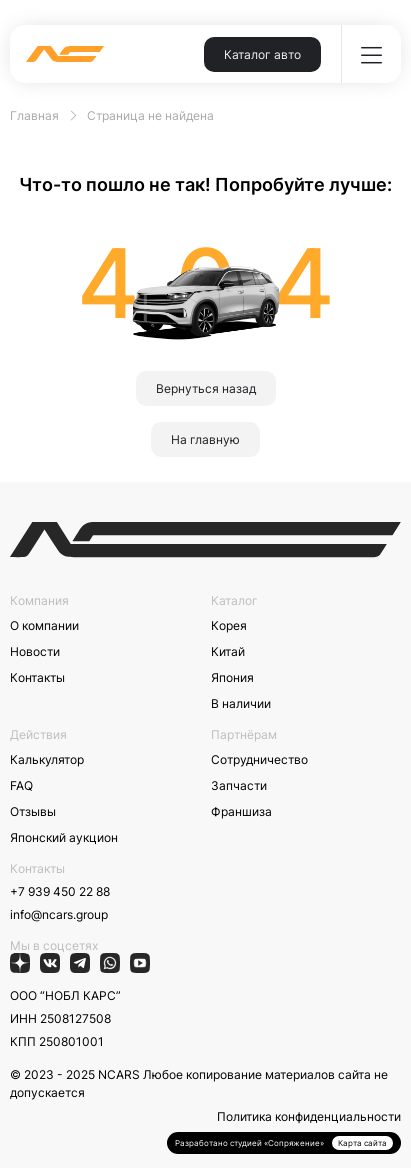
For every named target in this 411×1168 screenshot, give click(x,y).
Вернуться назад (206, 388)
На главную (205, 439)
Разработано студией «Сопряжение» (249, 1143)
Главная (34, 115)
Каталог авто (262, 54)
